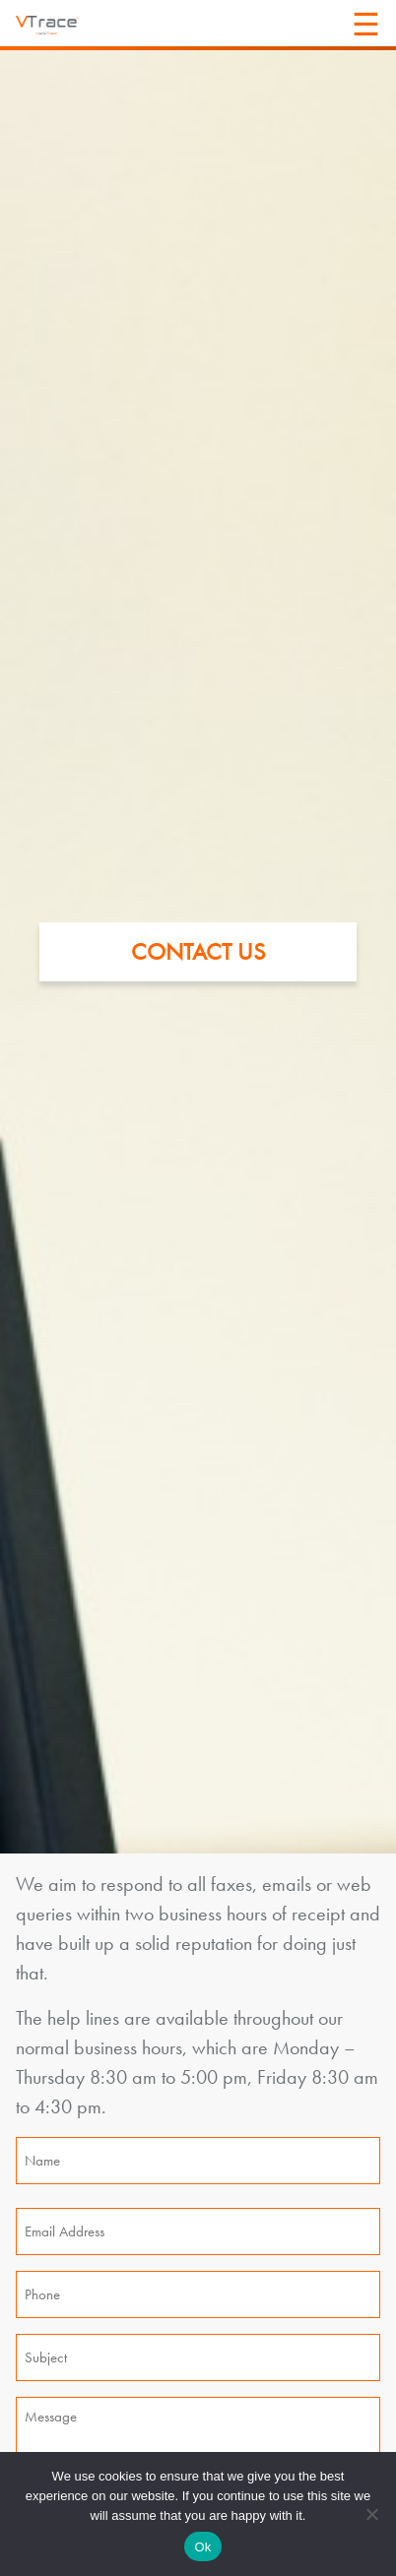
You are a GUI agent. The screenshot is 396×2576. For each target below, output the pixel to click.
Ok (202, 2547)
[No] (371, 2514)
